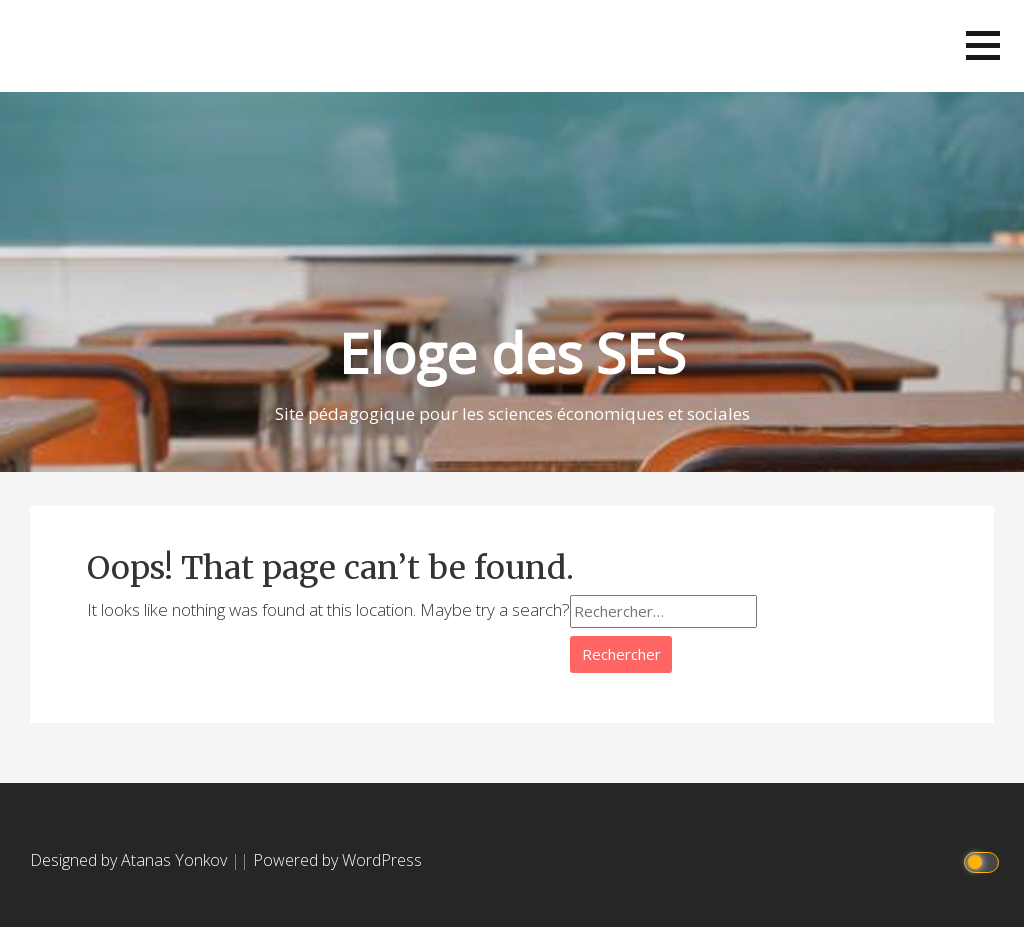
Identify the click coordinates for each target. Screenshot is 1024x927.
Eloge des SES (512, 352)
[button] (983, 45)
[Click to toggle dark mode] (984, 860)
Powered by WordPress (337, 860)
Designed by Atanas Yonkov (130, 860)
